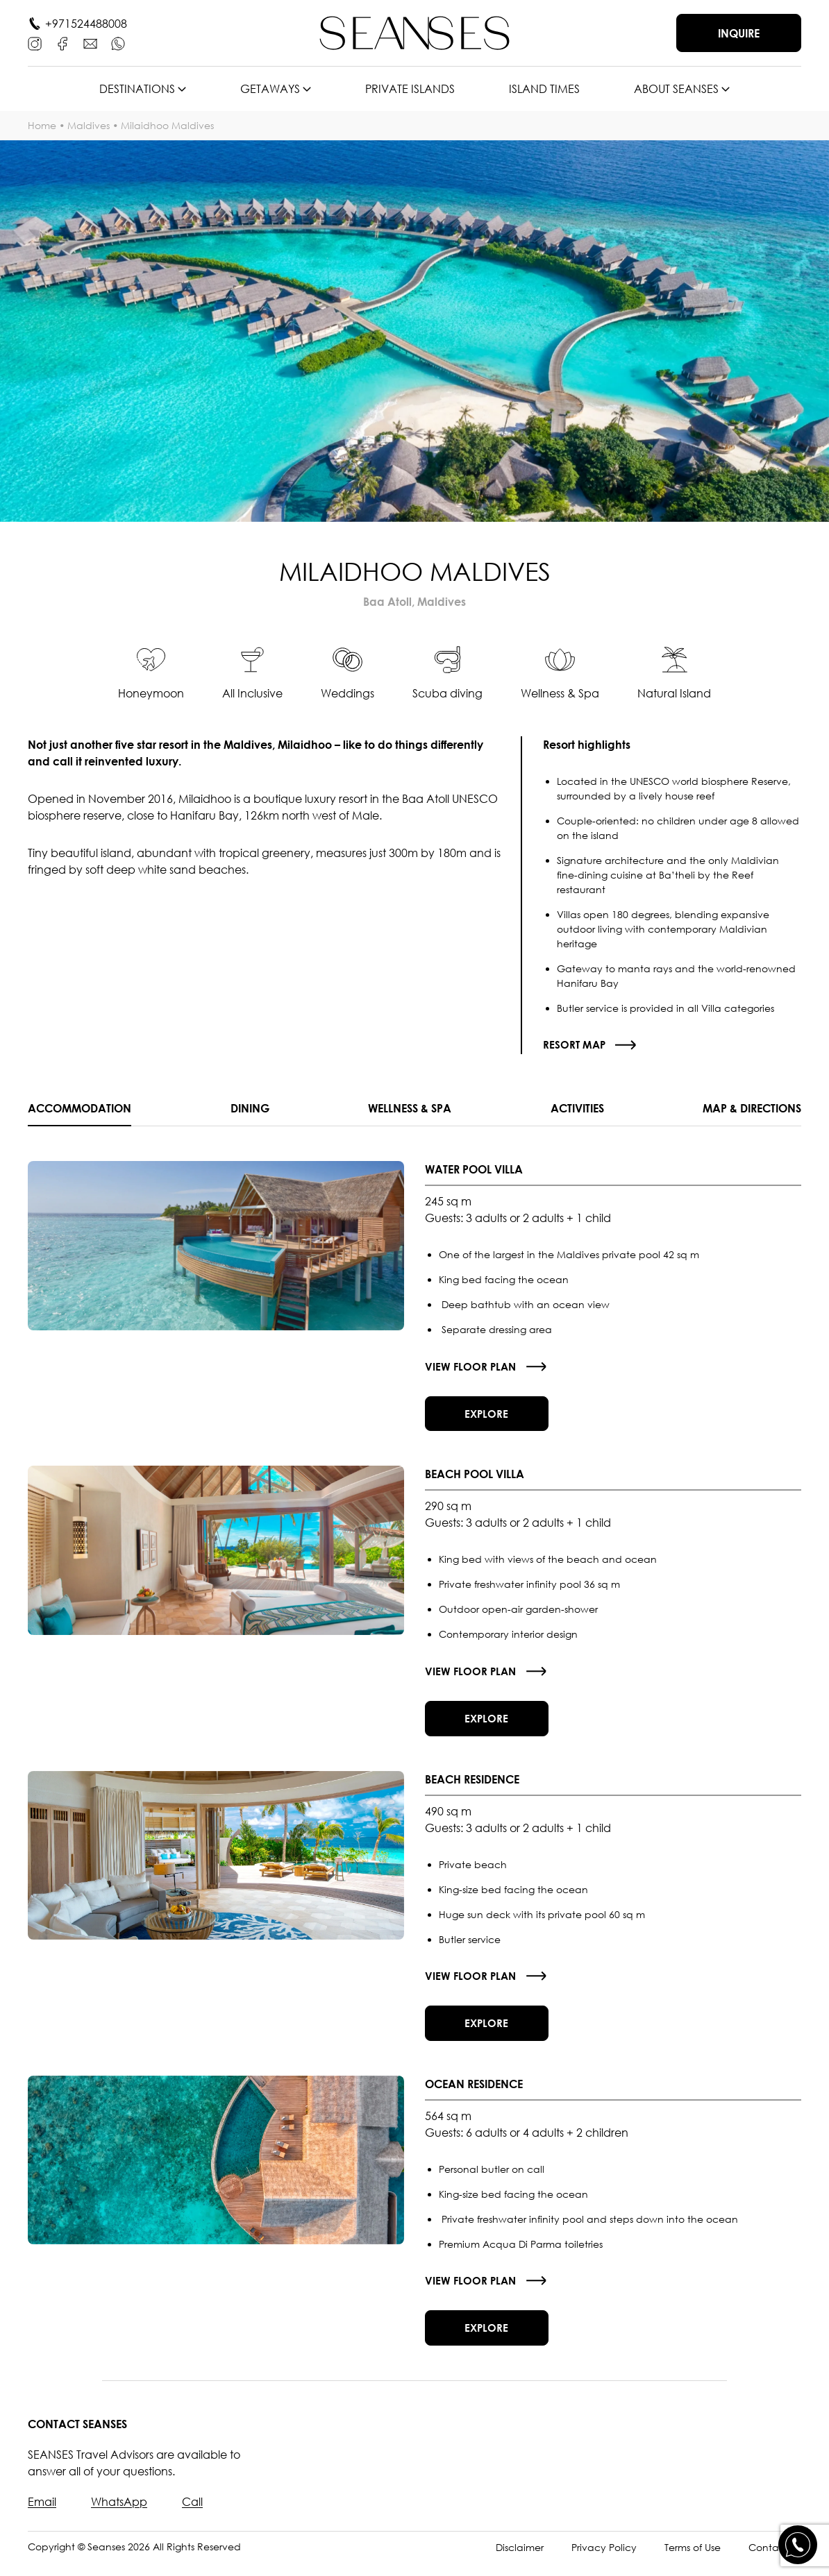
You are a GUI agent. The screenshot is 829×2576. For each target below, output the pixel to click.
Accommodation (79, 1108)
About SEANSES (676, 89)
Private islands (410, 89)
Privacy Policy (604, 2561)
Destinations (137, 89)
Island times (544, 89)
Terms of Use (692, 2561)
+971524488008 (86, 24)
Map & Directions (752, 1108)
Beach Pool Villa (474, 1478)
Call (192, 2516)
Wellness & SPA (409, 1108)
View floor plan (472, 1367)
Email (42, 2516)
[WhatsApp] (118, 44)
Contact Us (774, 2561)
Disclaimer (520, 2561)
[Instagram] (35, 44)
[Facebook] (62, 44)
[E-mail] (90, 44)
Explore (489, 1416)
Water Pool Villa (474, 1170)
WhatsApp (119, 2516)
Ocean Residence (474, 2094)
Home (42, 125)
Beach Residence (472, 1786)
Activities (577, 1108)
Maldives (88, 125)
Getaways (270, 89)
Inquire (739, 33)
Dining (250, 1108)
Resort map (575, 1044)
